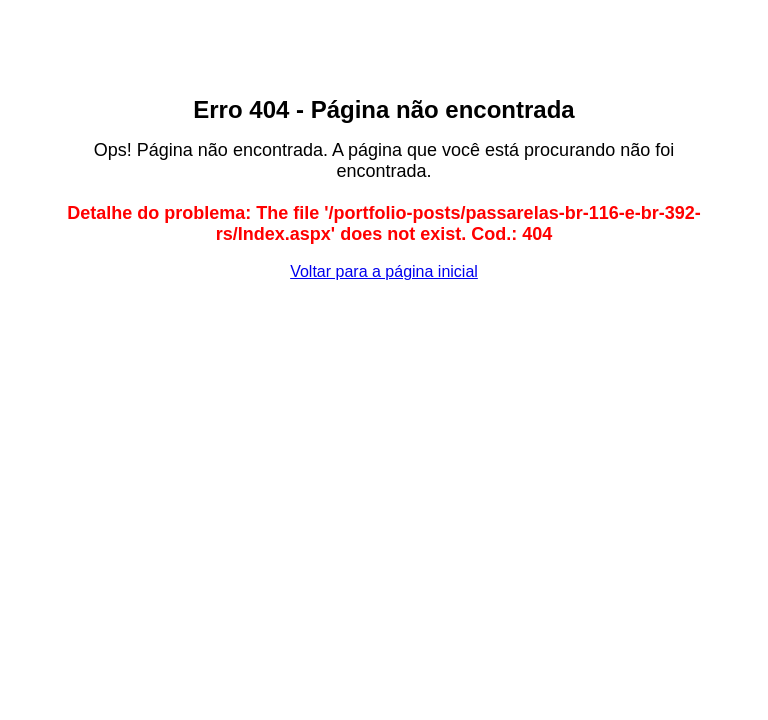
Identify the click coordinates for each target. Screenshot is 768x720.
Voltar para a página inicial (384, 271)
